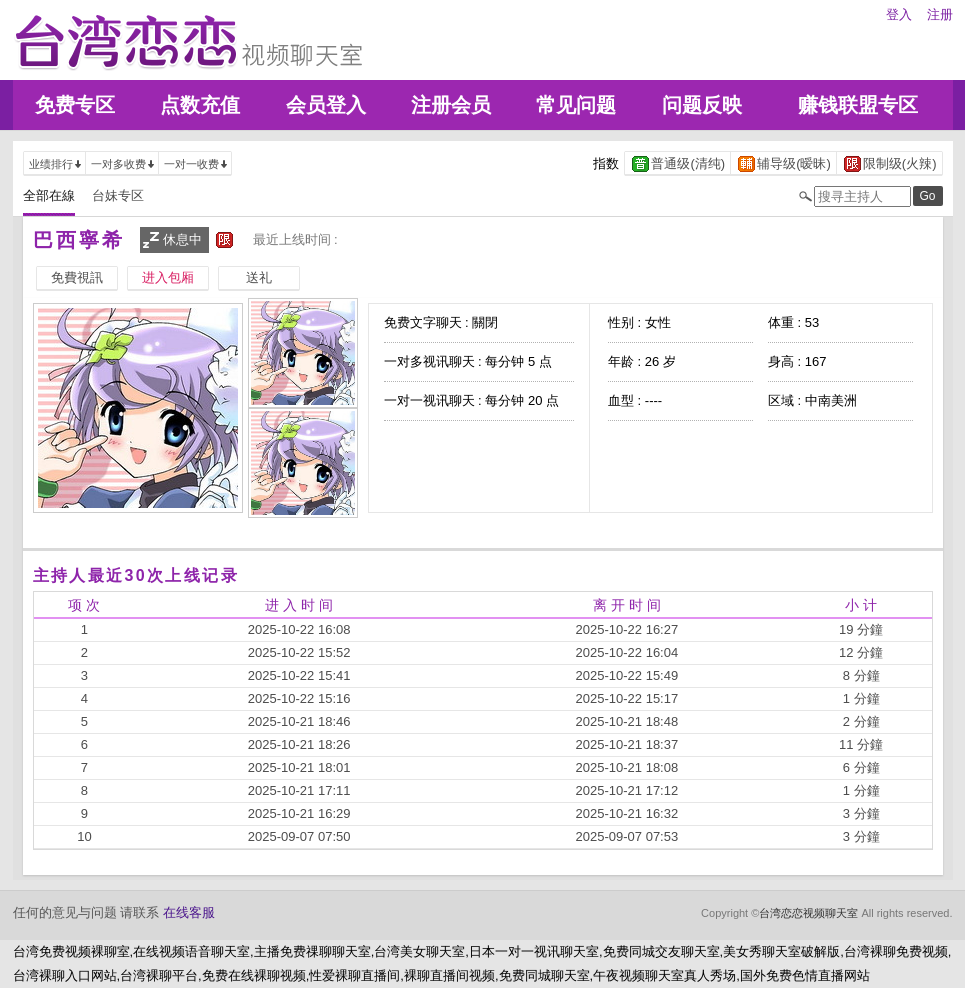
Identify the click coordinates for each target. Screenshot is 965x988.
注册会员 (451, 105)
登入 (899, 14)
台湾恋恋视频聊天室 (808, 913)
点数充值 (200, 105)
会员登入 (326, 105)
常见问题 (576, 105)
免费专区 (75, 105)
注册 (940, 14)
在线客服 (189, 912)
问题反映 (702, 105)
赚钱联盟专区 (858, 105)
